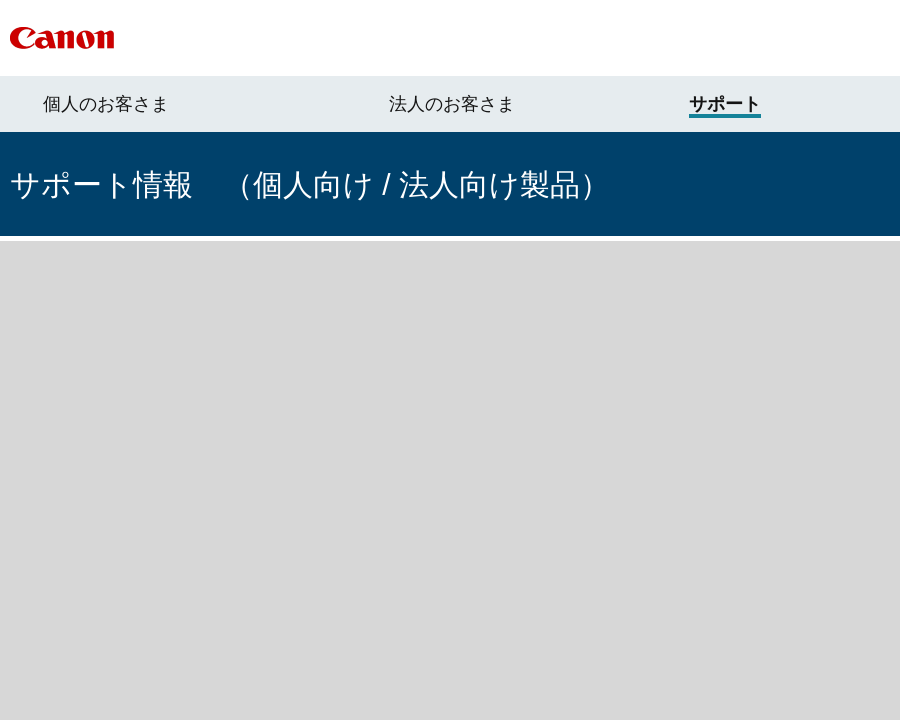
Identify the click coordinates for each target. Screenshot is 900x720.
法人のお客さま (452, 104)
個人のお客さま (106, 104)
